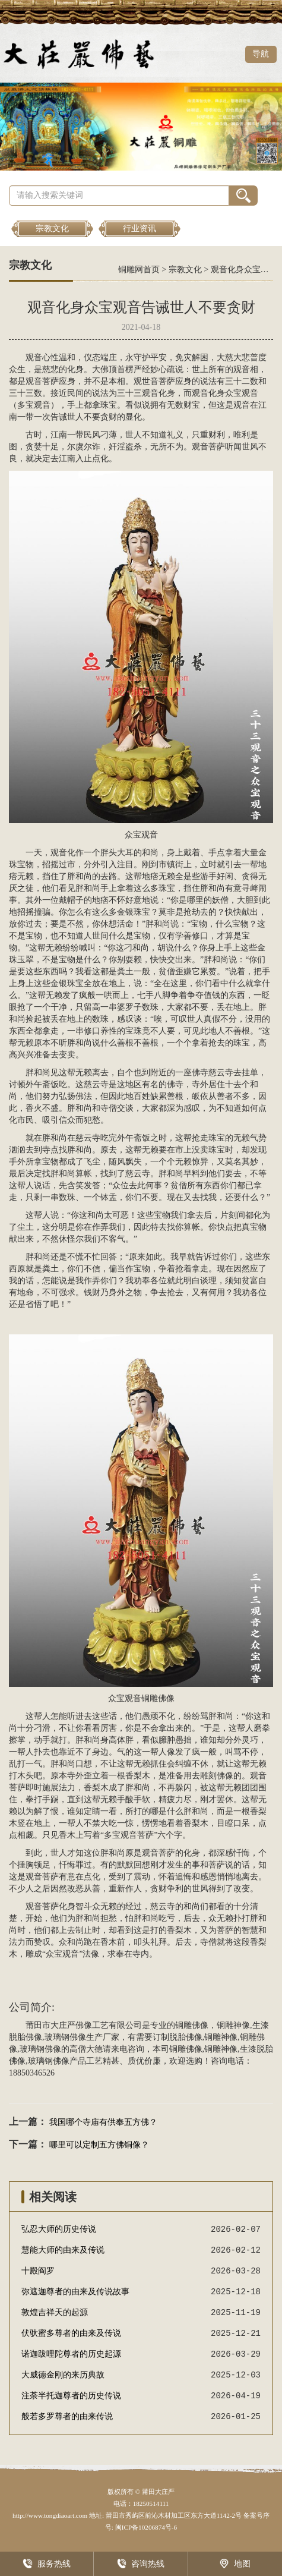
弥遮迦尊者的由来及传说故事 (75, 2291)
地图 (235, 2564)
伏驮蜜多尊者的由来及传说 (71, 2333)
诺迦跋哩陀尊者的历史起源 (71, 2354)
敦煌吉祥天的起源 (54, 2312)
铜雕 (183, 2025)
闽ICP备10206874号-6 (145, 2527)
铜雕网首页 (139, 269)
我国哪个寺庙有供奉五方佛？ (103, 2122)
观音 (34, 357)
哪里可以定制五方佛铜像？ (99, 2144)
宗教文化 (52, 228)
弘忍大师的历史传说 (58, 2229)
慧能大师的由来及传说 (62, 2250)
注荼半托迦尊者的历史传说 (71, 2395)
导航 (260, 53)
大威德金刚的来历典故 (62, 2374)
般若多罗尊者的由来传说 (67, 2416)
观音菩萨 (42, 381)
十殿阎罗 (38, 2270)
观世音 (146, 381)
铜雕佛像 (158, 1698)
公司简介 (30, 2007)
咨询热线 (141, 2564)
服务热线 (47, 2564)
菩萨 (167, 381)
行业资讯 (139, 228)
